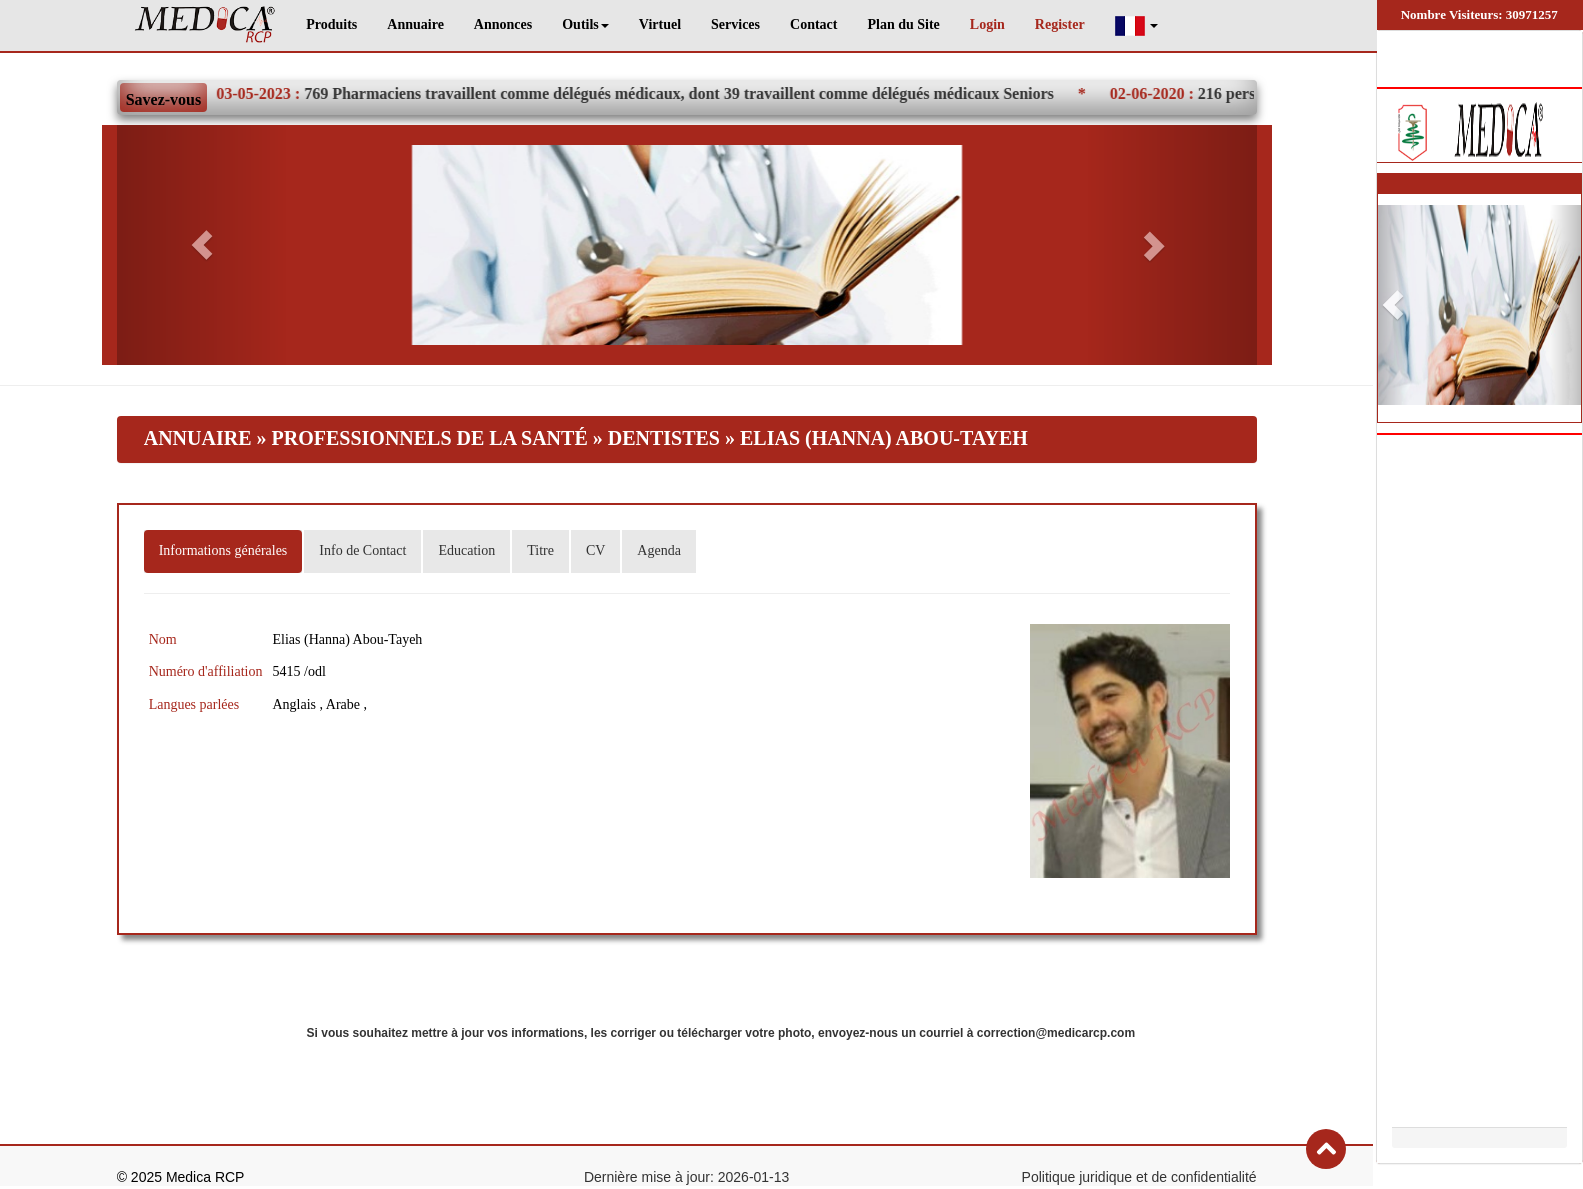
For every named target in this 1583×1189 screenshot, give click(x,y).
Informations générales (223, 550)
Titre (540, 550)
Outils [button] (585, 24)
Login (987, 24)
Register (1060, 24)
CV (595, 550)
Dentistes (666, 438)
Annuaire (415, 24)
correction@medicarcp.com (1056, 1033)
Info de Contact (362, 550)
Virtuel (660, 24)
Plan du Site (903, 24)
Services (735, 24)
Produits (331, 24)
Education (466, 550)
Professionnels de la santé (430, 438)
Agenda (659, 550)
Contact (813, 24)
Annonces (503, 24)
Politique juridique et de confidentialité (1139, 1177)
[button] (1137, 25)
